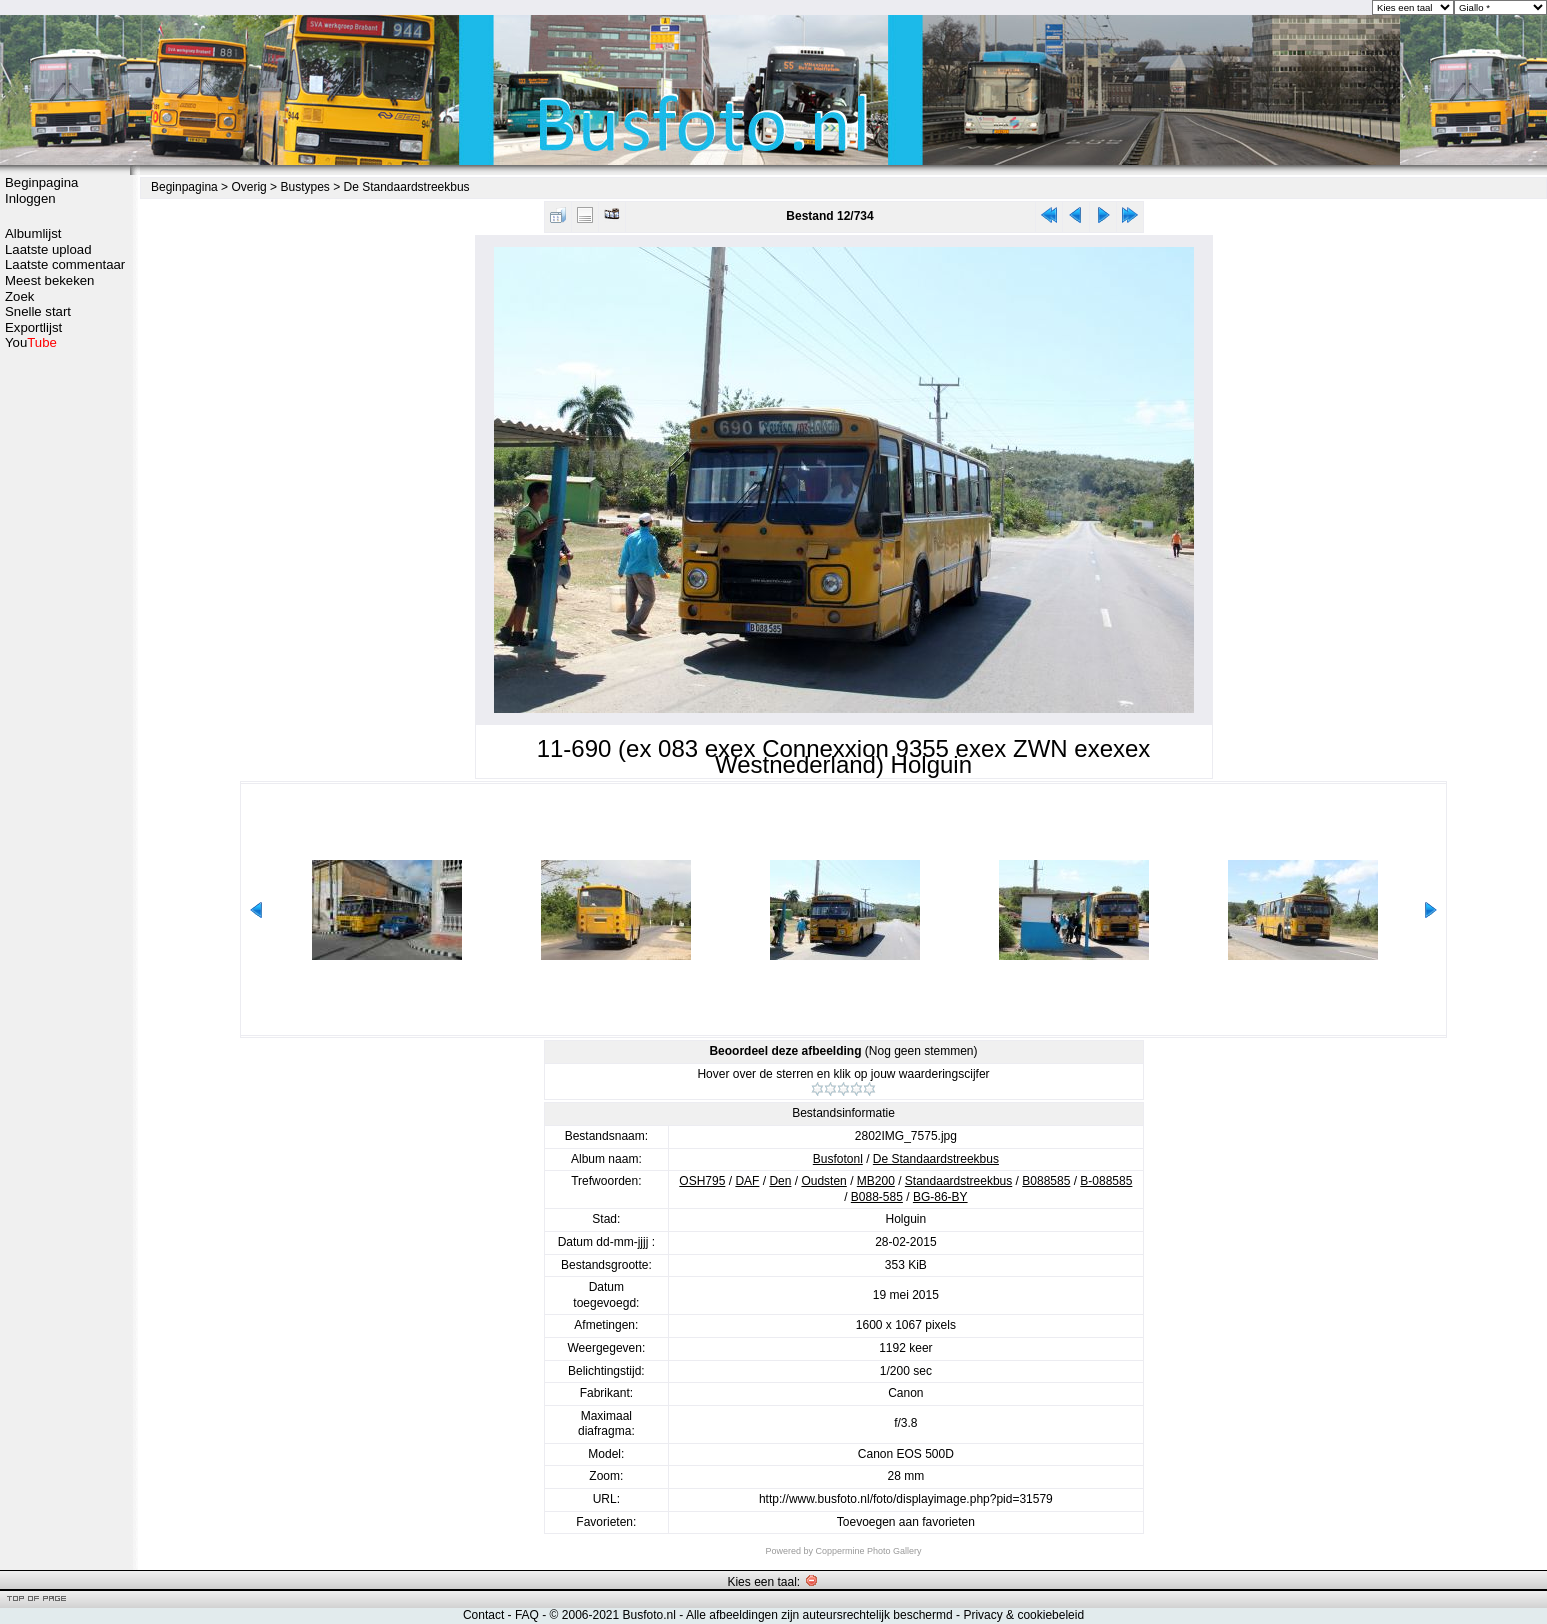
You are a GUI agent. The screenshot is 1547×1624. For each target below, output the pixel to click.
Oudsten (823, 1181)
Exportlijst (33, 327)
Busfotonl (838, 1159)
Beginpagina (41, 182)
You (31, 342)
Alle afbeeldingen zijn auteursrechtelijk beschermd (819, 1615)
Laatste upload (48, 249)
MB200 (876, 1181)
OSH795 (702, 1181)
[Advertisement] (65, 667)
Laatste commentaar (65, 264)
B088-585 (877, 1197)
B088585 (1046, 1181)
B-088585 (1106, 1181)
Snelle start (38, 311)
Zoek (19, 296)
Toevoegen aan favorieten (906, 1522)
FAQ (527, 1615)
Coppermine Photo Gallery (868, 1551)
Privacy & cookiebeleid (1023, 1615)
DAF (747, 1181)
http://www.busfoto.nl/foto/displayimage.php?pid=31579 (906, 1499)
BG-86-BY (940, 1197)
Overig (248, 187)
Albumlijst (33, 233)
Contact (483, 1615)
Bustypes (304, 187)
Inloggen (30, 198)
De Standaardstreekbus (407, 187)
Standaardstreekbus (958, 1181)
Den (780, 1181)
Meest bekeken (49, 280)
